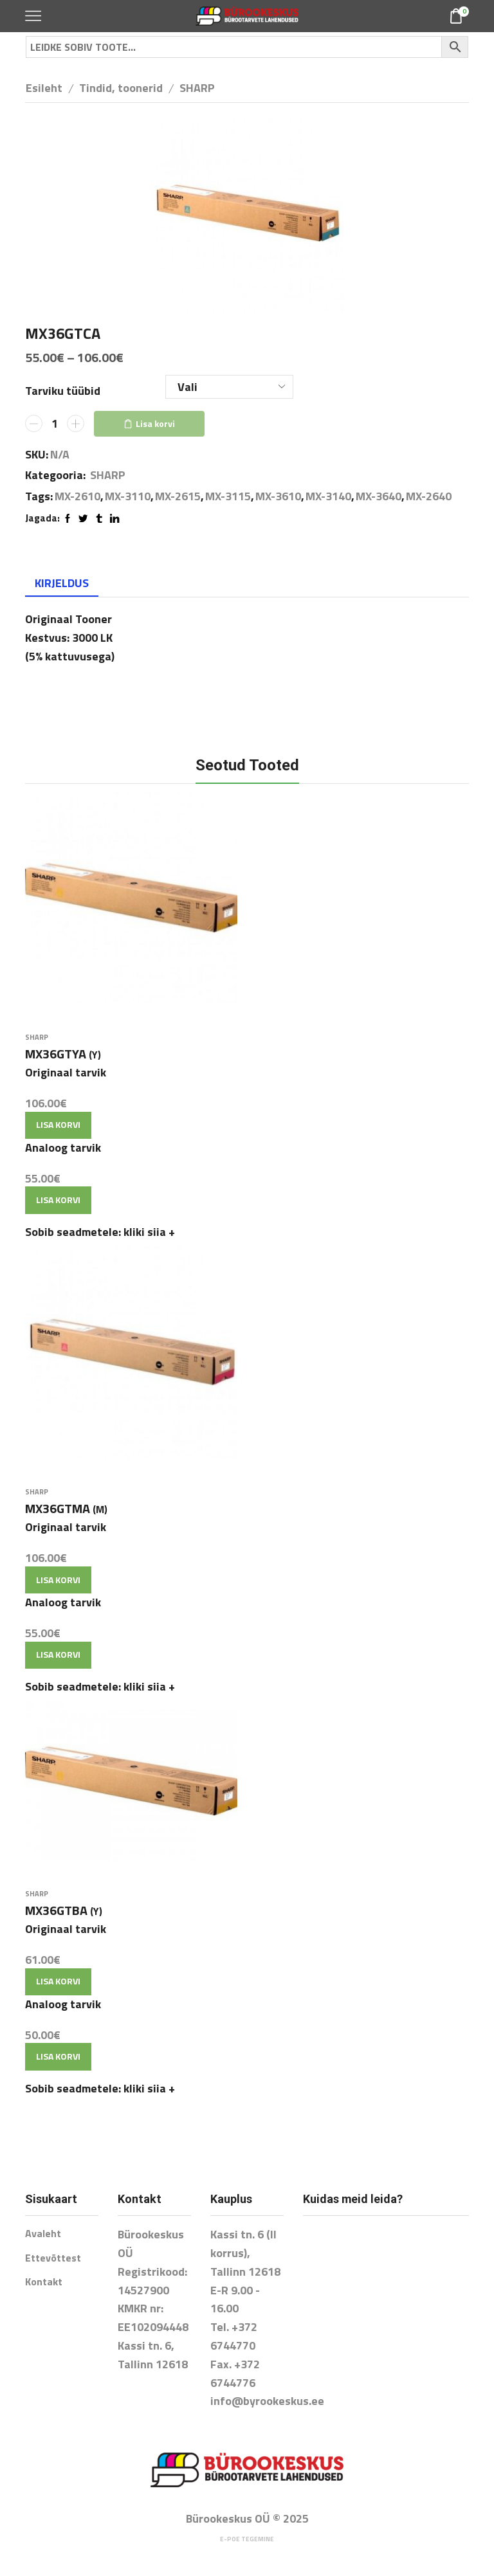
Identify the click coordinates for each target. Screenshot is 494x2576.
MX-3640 (378, 496)
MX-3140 (328, 496)
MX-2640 (429, 496)
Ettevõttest (53, 2257)
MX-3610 (278, 496)
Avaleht (43, 2233)
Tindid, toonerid (121, 87)
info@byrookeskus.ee (267, 2400)
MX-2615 (178, 496)
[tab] (61, 583)
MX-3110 (128, 496)
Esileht (44, 87)
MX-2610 (77, 496)
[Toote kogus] (54, 424)
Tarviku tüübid (62, 391)
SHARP (197, 87)
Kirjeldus (62, 583)
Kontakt (43, 2281)
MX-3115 (228, 496)
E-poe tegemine (247, 2539)
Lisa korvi (155, 423)
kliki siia (149, 1231)
